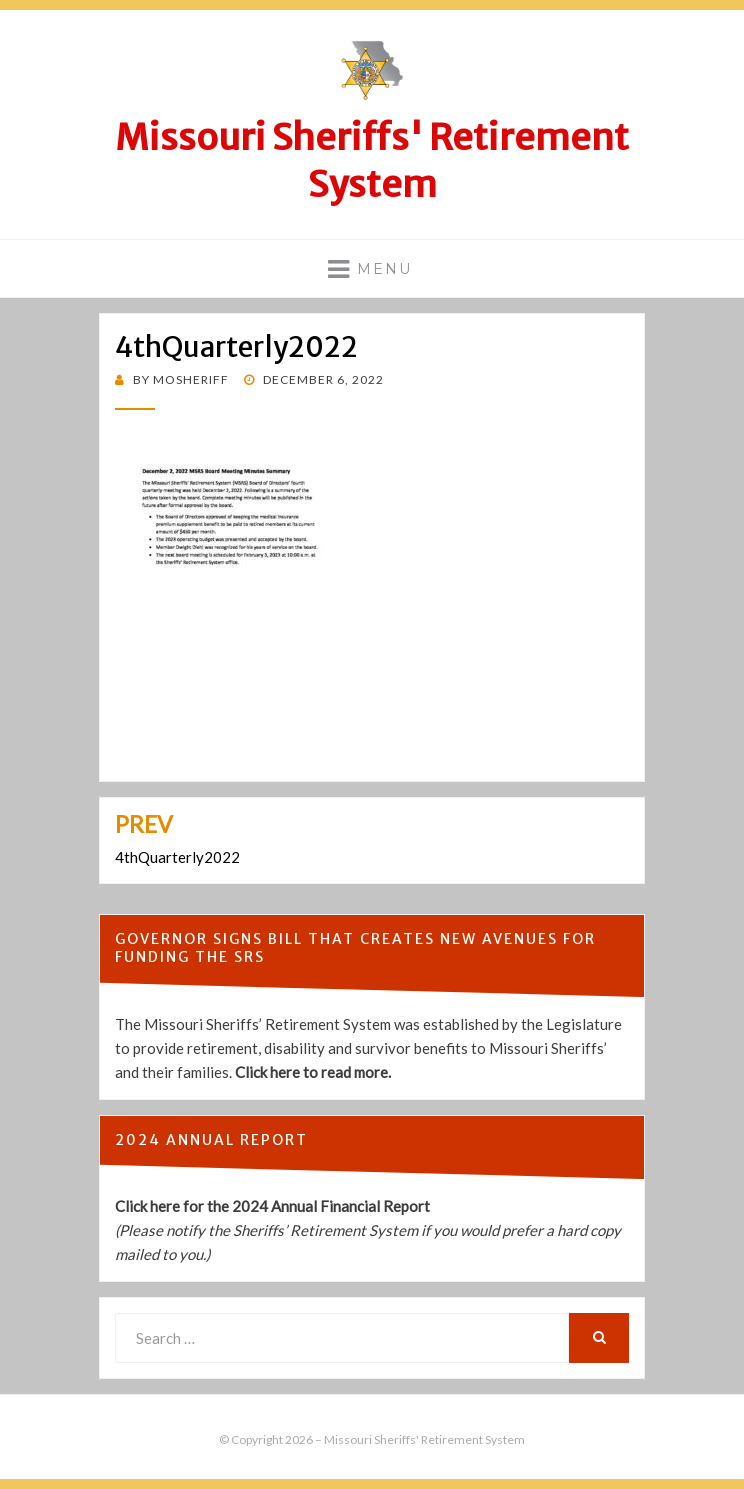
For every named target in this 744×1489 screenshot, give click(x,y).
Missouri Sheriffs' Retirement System (372, 161)
